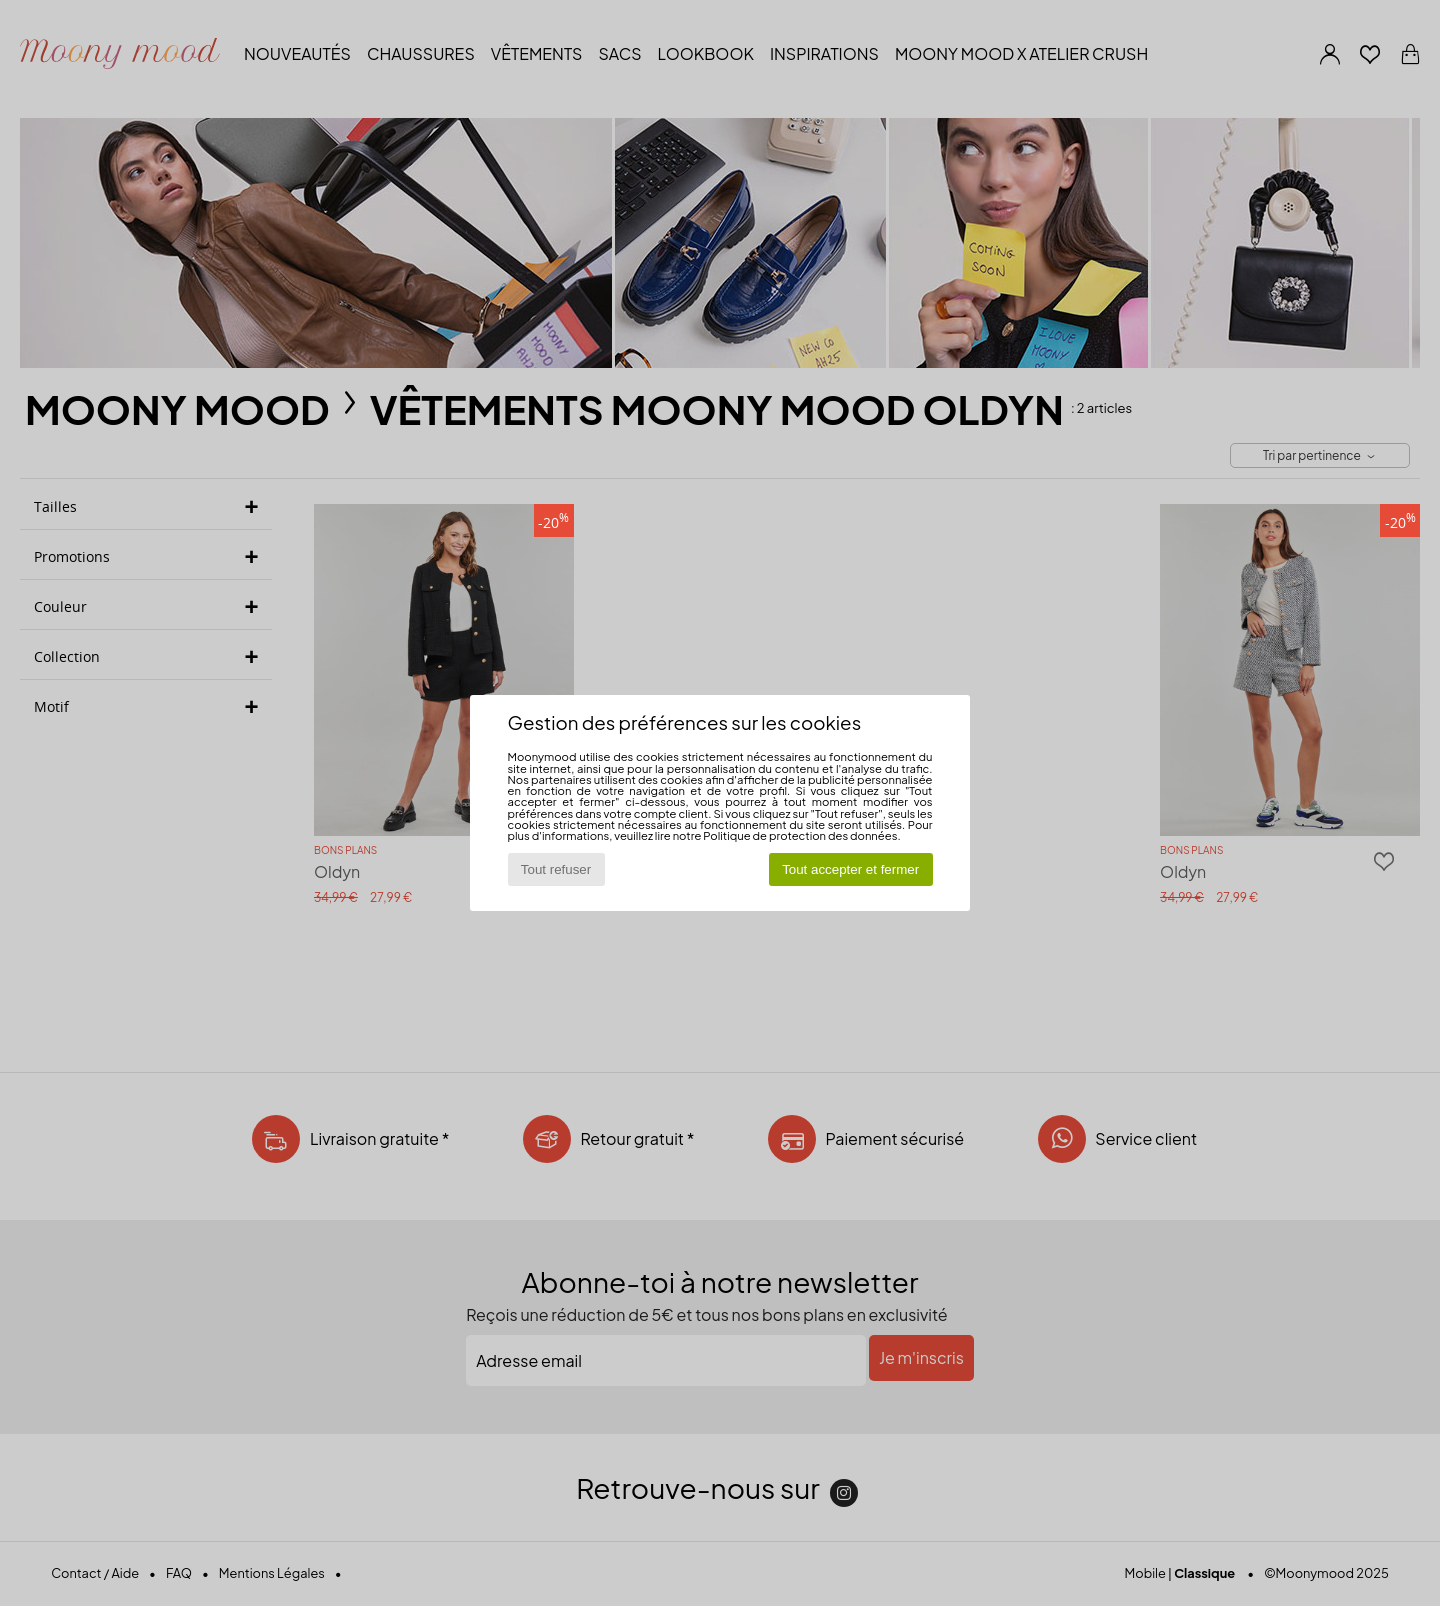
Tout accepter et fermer (850, 869)
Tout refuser (556, 869)
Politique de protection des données (800, 835)
